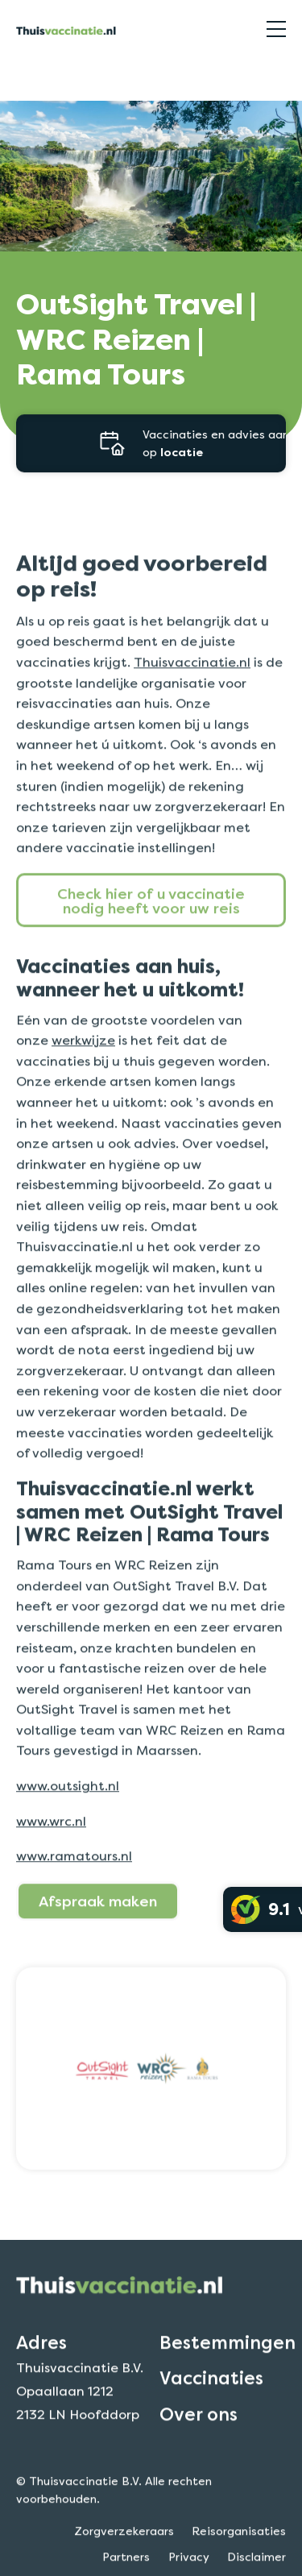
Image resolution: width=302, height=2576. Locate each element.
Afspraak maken (98, 1924)
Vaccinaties (211, 2401)
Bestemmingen (227, 2366)
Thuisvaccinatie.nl (192, 684)
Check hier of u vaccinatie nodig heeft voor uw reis (151, 923)
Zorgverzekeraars (124, 2554)
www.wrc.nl (51, 1843)
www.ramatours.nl (74, 1879)
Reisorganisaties (59, 75)
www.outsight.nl (67, 1808)
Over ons (198, 2436)
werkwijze (83, 1063)
